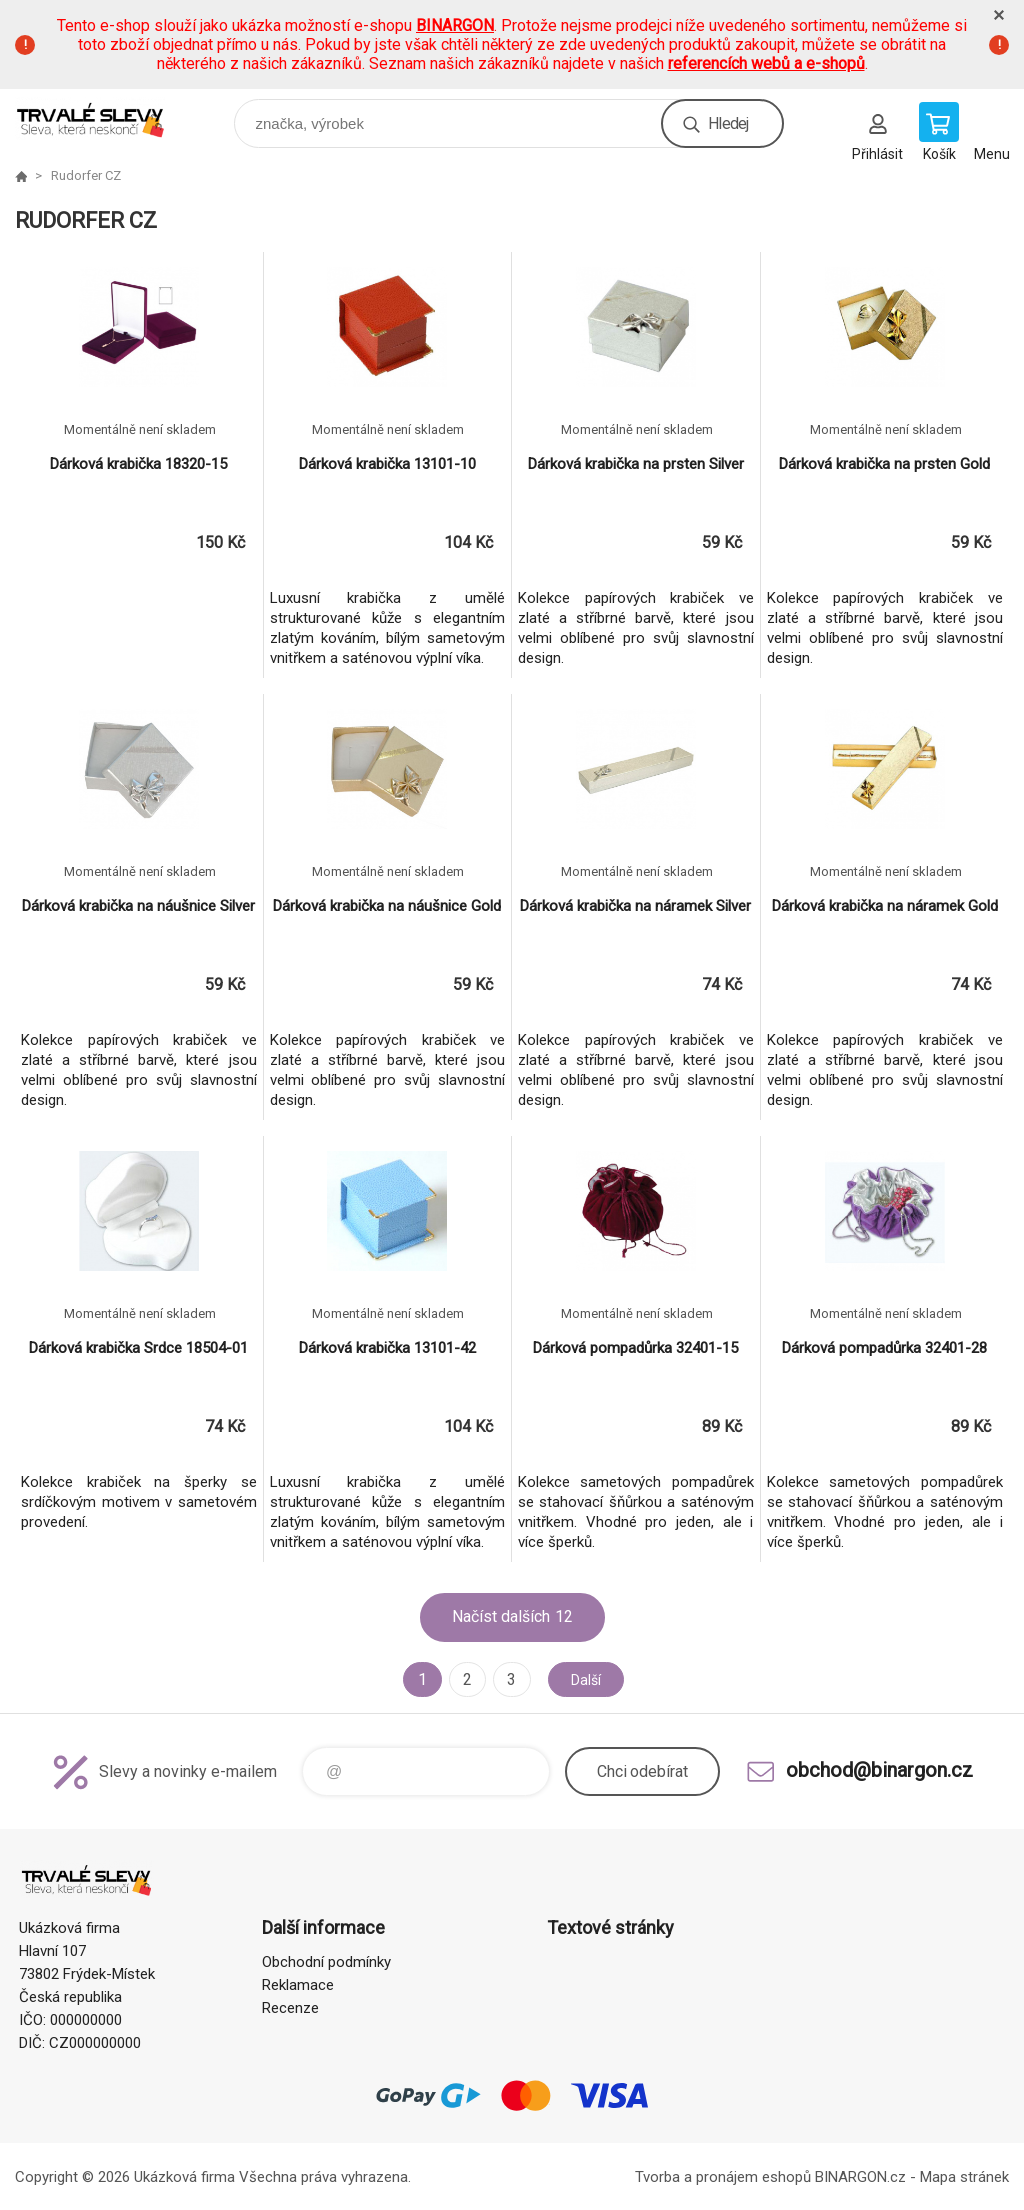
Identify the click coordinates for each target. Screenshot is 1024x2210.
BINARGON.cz (860, 2177)
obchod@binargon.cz (879, 1770)
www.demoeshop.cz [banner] (103, 118)
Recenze (290, 2008)
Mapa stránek (964, 2177)
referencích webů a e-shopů (766, 63)
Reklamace (298, 1985)
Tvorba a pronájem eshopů (723, 2177)
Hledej (728, 123)
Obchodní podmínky (326, 1962)
